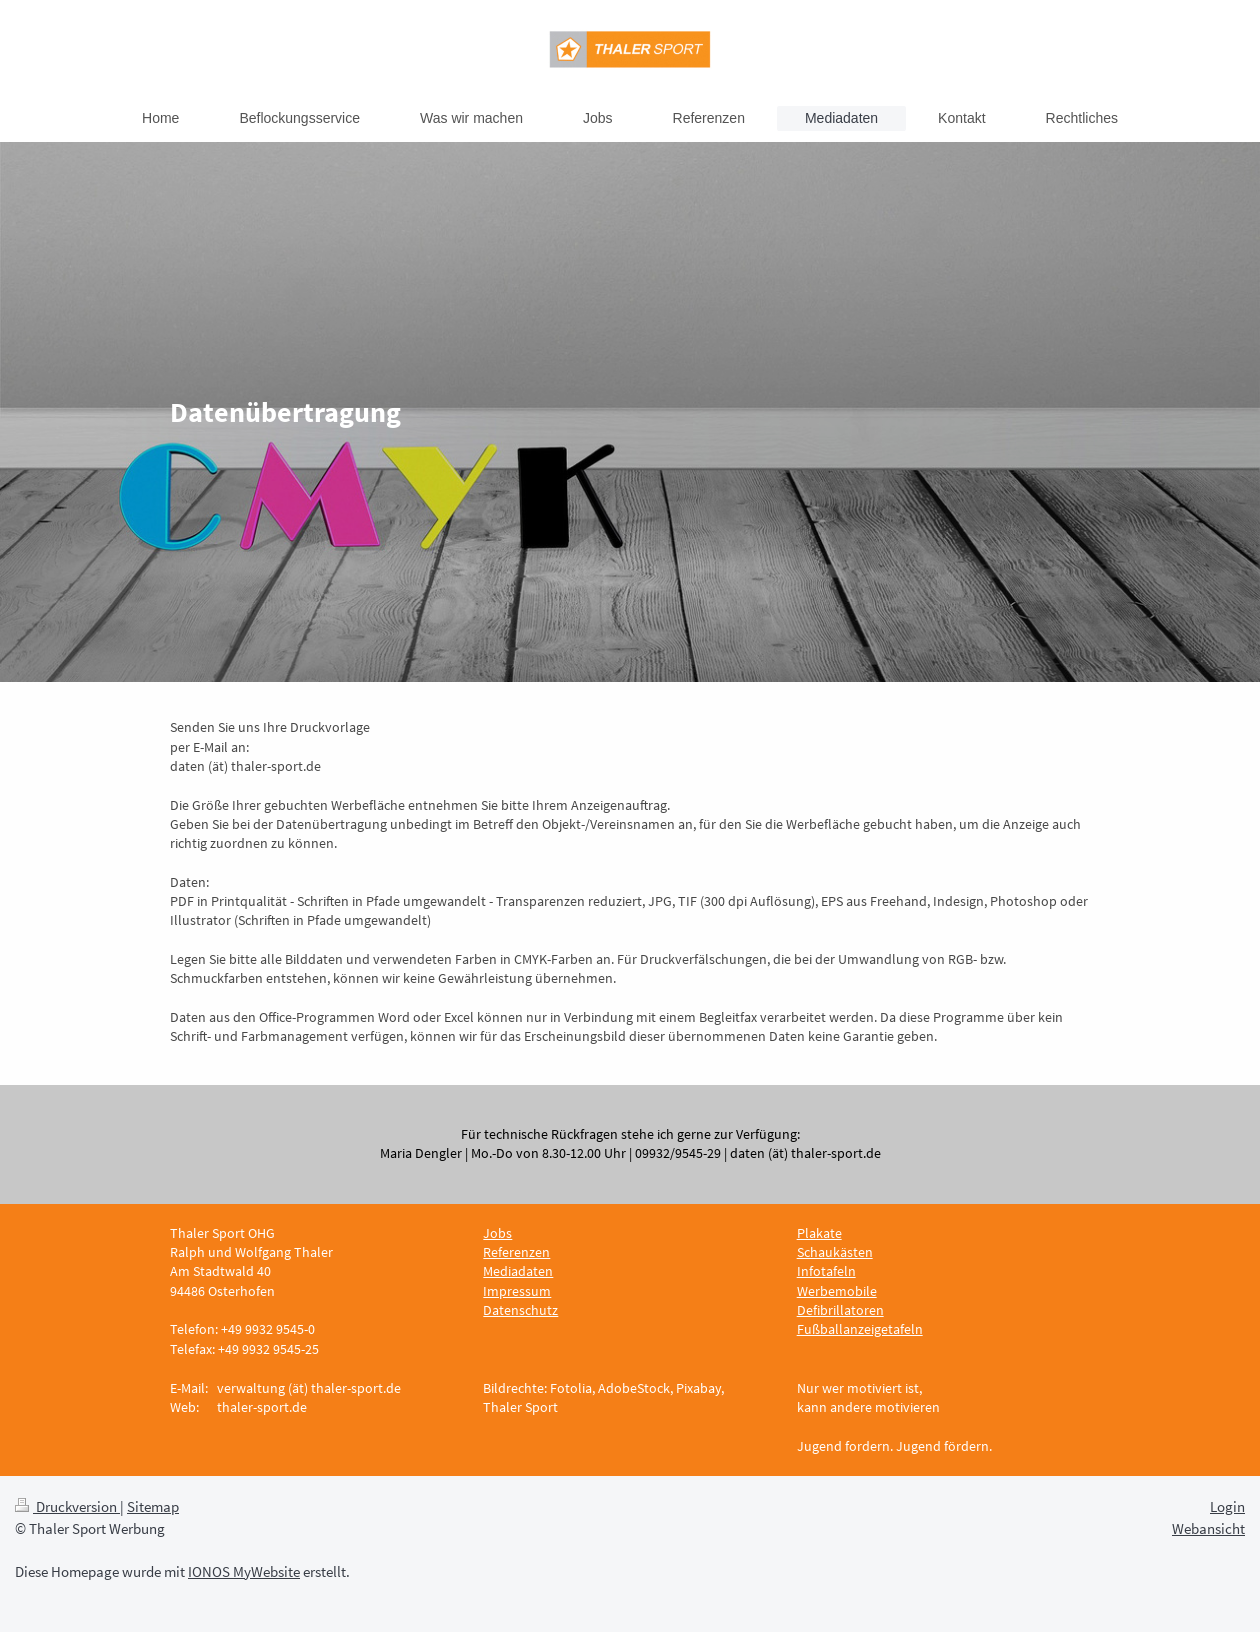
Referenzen (516, 1252)
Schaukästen (835, 1252)
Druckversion (67, 1506)
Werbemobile (837, 1291)
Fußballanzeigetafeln (860, 1329)
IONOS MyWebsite (244, 1571)
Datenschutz (520, 1310)
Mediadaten (518, 1271)
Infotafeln (826, 1271)
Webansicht (1208, 1528)
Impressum (517, 1291)
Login (1227, 1506)
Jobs (497, 1233)
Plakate (819, 1233)
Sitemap (153, 1506)
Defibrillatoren (840, 1310)
